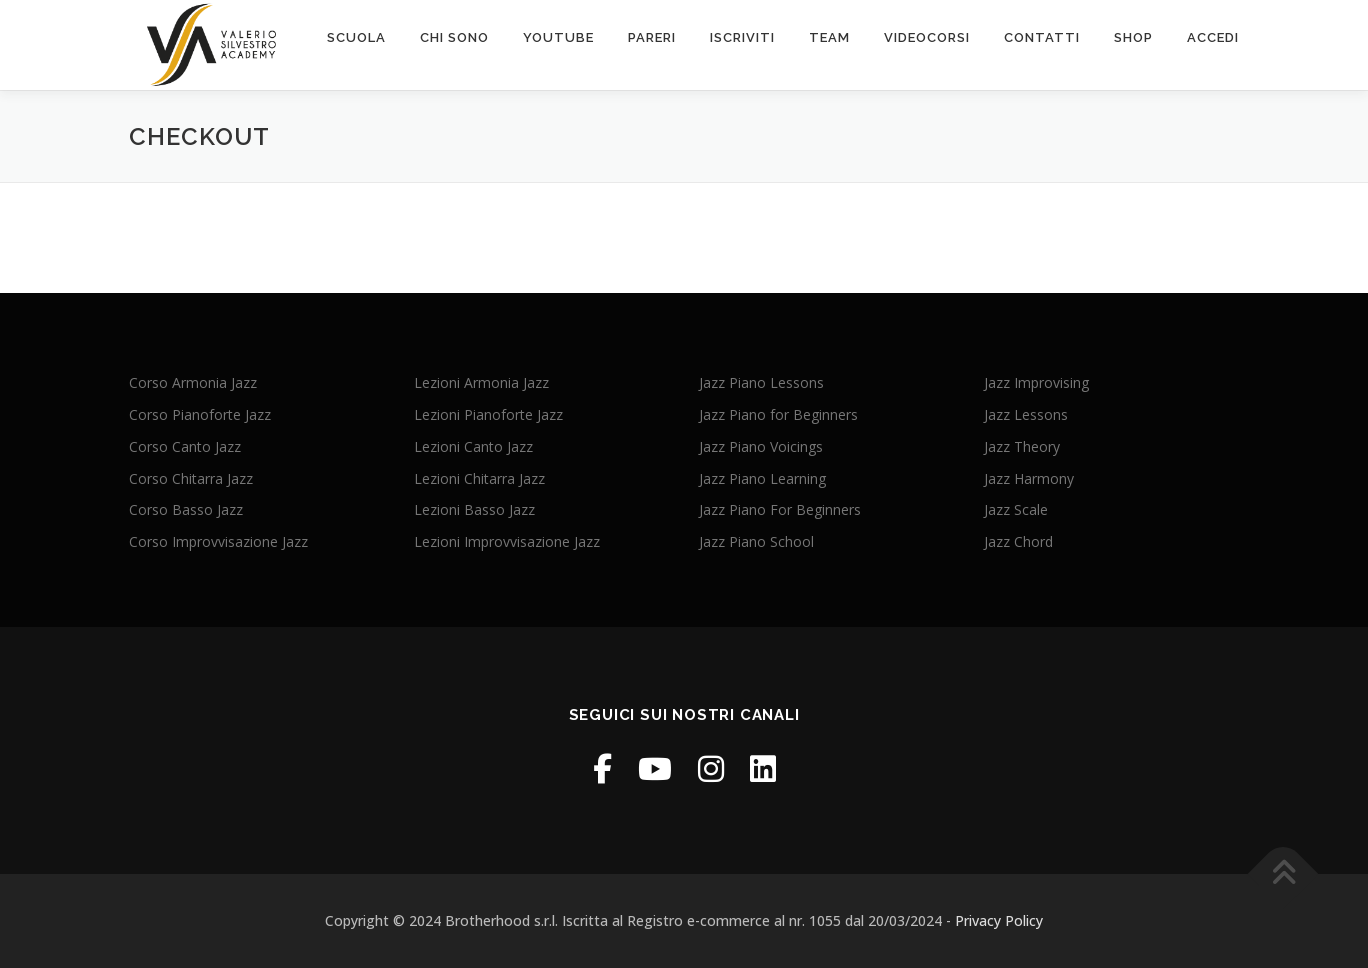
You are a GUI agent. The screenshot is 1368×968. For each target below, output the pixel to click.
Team (829, 37)
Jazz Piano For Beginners (780, 509)
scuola (356, 37)
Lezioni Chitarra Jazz (479, 478)
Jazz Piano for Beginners (778, 414)
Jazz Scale (1016, 509)
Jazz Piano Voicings (761, 446)
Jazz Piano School (756, 541)
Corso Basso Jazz (186, 509)
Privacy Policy (999, 920)
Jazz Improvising (1036, 382)
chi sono (454, 37)
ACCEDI (1213, 37)
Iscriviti (742, 37)
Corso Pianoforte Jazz (200, 414)
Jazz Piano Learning (762, 478)
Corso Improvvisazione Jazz (218, 541)
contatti (1042, 37)
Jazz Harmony (1029, 478)
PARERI (652, 37)
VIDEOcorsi (927, 37)
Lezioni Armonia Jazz (481, 382)
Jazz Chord (1018, 541)
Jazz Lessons (1026, 414)
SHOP (1133, 37)
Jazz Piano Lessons (761, 382)
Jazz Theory (1022, 446)
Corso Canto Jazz (185, 446)
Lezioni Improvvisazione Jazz (507, 541)
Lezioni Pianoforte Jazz (488, 414)
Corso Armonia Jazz (193, 382)
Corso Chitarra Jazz (191, 478)
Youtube (558, 37)
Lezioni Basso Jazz (474, 509)
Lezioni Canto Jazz (473, 446)
